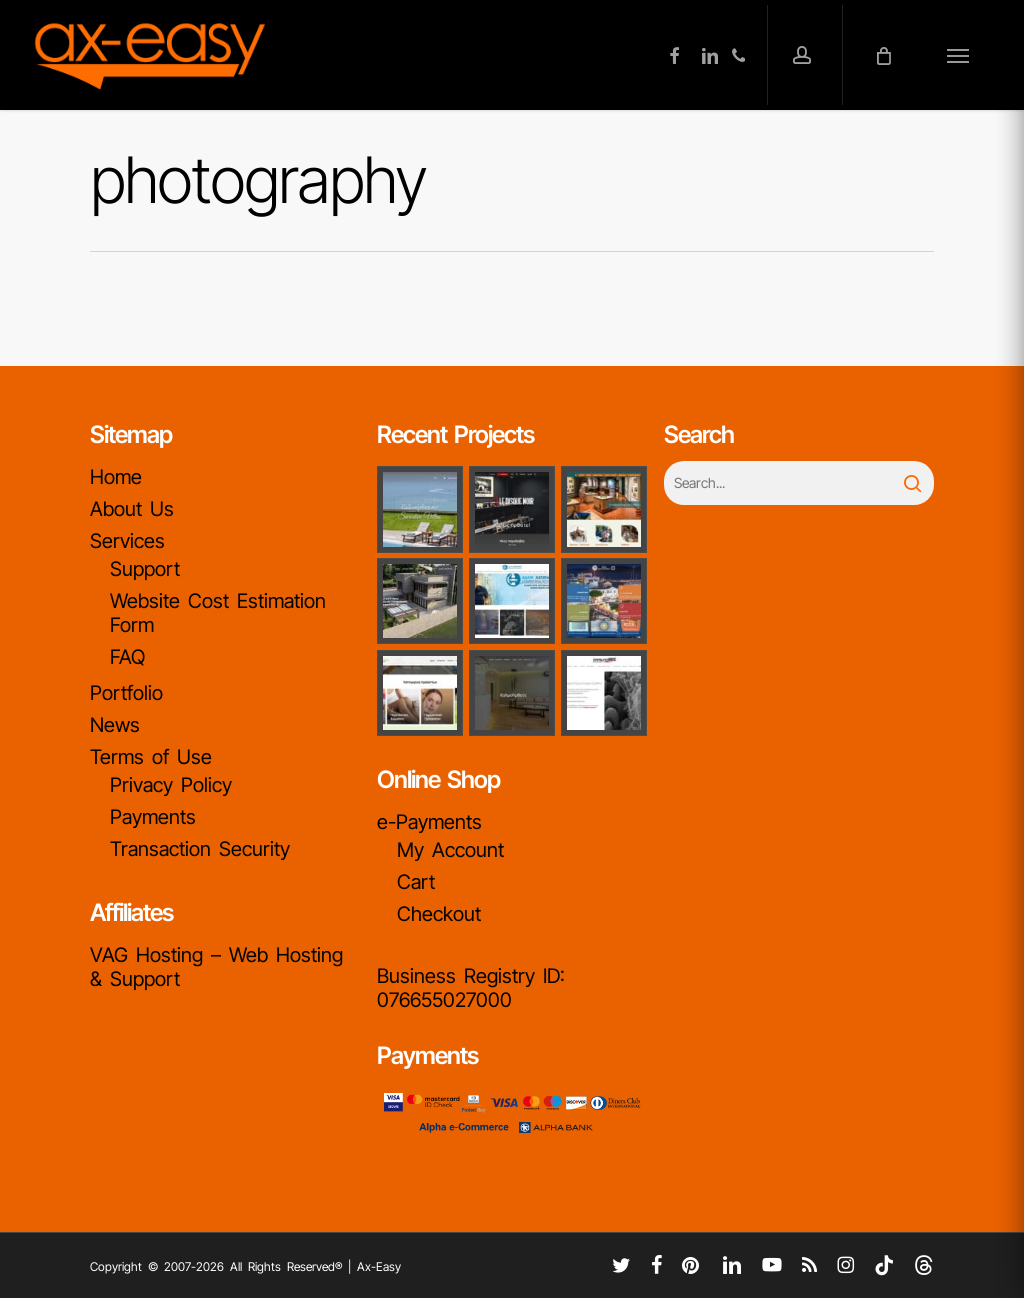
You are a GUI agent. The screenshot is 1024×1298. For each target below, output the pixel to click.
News (115, 725)
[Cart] (888, 55)
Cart (416, 882)
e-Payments (429, 822)
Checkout (439, 914)
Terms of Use (151, 757)
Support (145, 569)
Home (116, 477)
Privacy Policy (171, 785)
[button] (958, 55)
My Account (450, 850)
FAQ (127, 657)
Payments (153, 817)
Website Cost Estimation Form (218, 613)
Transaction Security (200, 849)
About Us (132, 509)
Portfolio (126, 693)
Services (127, 541)
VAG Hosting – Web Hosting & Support (216, 967)
